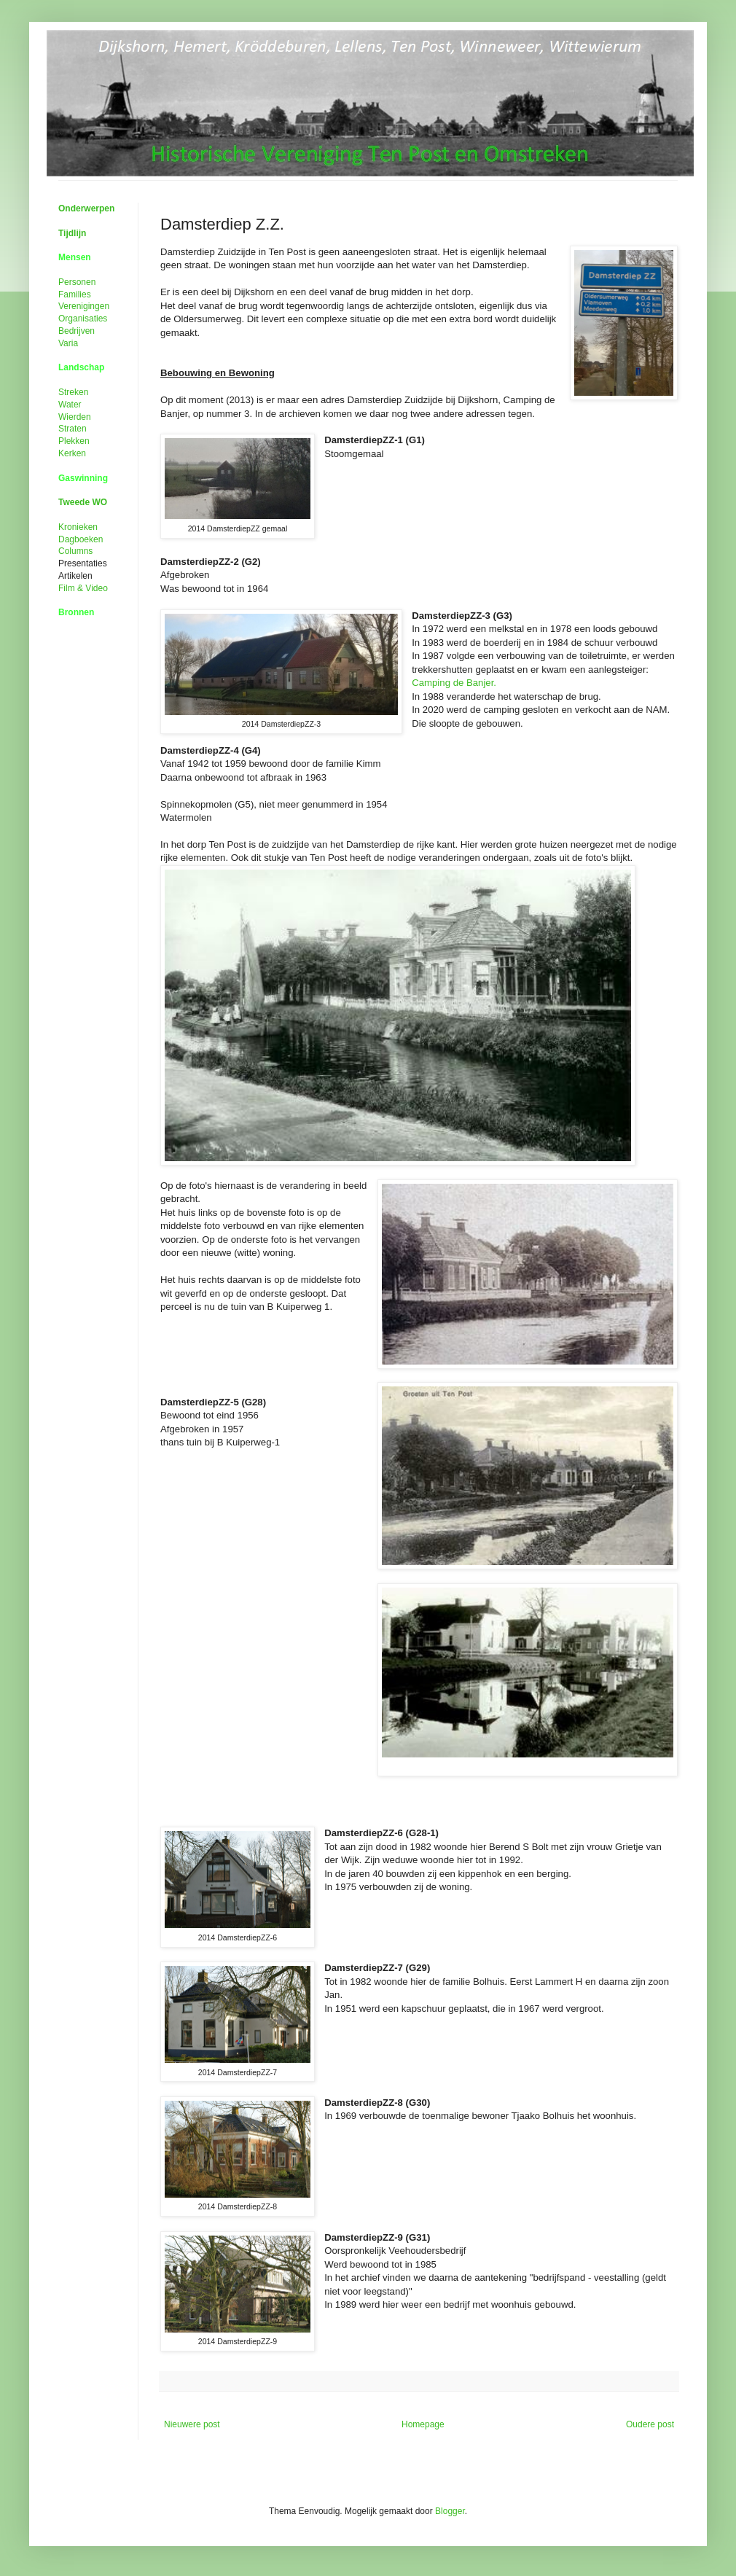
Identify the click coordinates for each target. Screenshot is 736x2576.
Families (74, 294)
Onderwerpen (86, 208)
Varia (68, 343)
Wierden (74, 417)
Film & (83, 588)
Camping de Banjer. (454, 682)
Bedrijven (76, 331)
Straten (72, 429)
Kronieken (78, 527)
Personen (76, 282)
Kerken (72, 453)
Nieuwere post (192, 2424)
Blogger (450, 2511)
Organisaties (82, 318)
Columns (75, 551)
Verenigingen (83, 306)
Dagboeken (80, 539)
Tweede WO (82, 502)
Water (70, 404)
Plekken (74, 441)
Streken (73, 392)
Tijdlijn (72, 233)
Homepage (423, 2424)
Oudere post (650, 2424)
